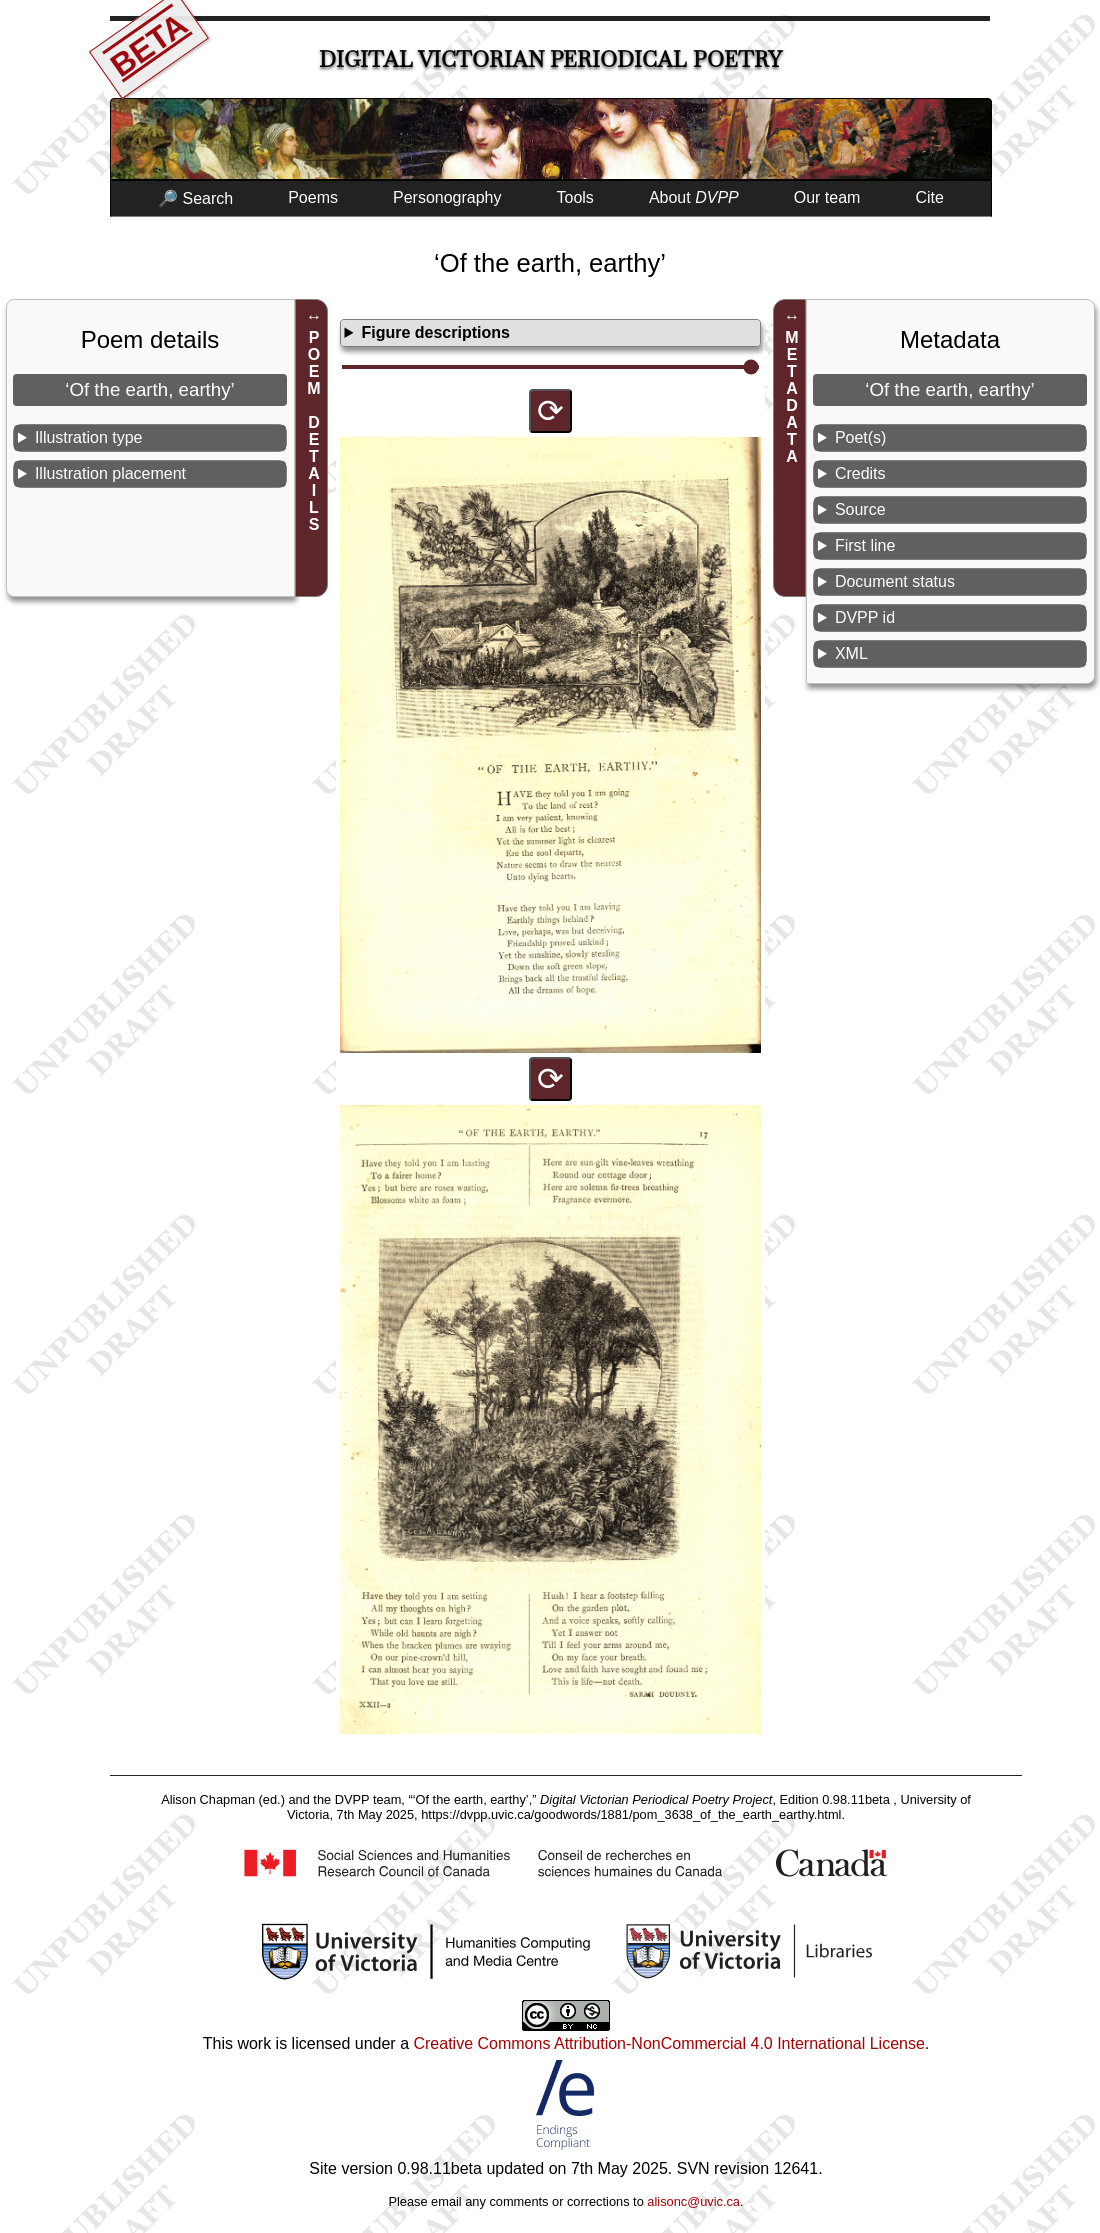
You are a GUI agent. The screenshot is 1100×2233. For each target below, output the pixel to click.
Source (860, 509)
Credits (860, 473)
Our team (827, 197)
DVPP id (865, 617)
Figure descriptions (435, 332)
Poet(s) (861, 437)
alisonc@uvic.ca (693, 2201)
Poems (313, 197)
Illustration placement (110, 473)
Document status (895, 581)
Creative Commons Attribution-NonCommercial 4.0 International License (668, 2043)
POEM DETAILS (314, 431)
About (694, 197)
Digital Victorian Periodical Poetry (550, 59)
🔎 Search (195, 198)
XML (851, 653)
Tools (575, 197)
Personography (447, 197)
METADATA (792, 397)
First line (865, 545)
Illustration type (89, 437)
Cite (929, 197)
